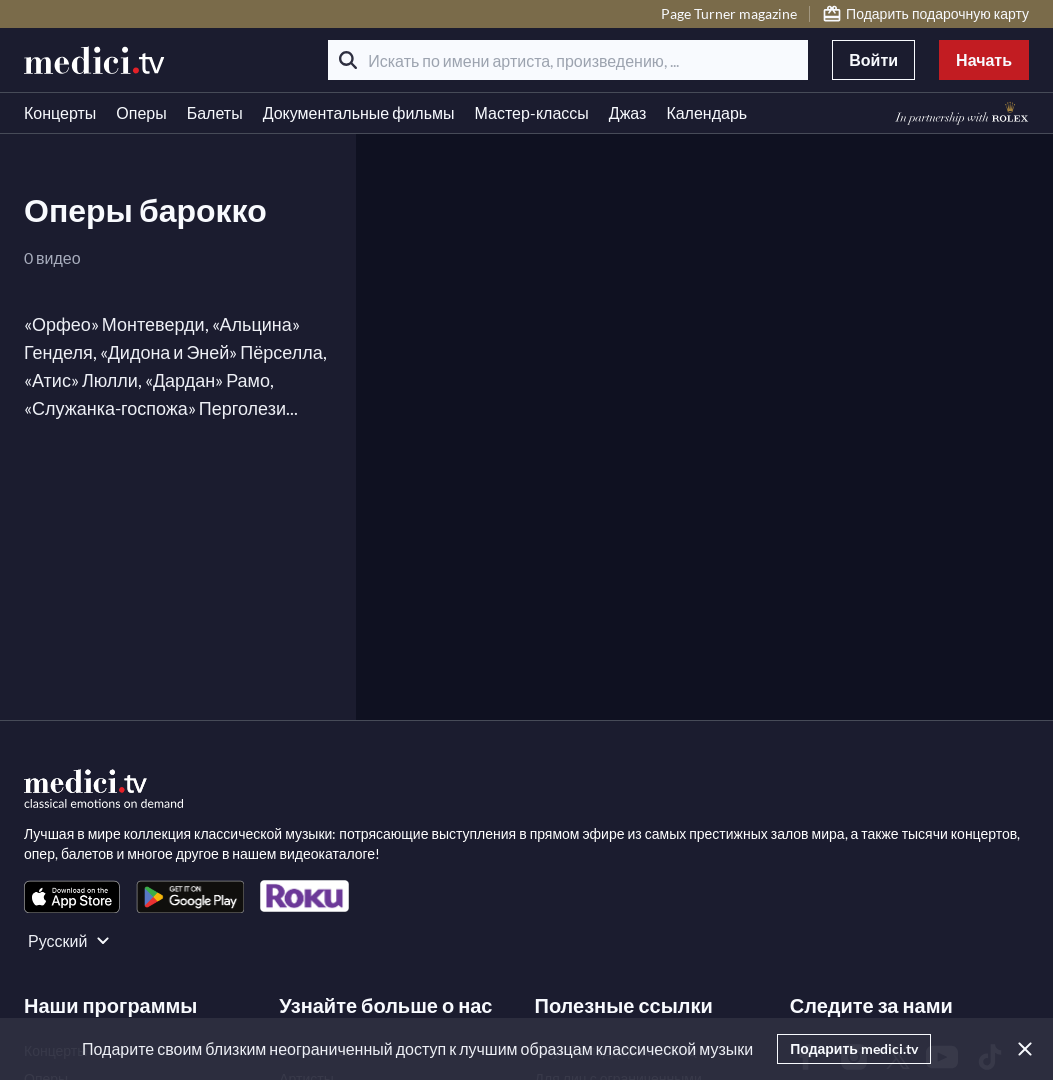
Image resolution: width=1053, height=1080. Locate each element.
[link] (72, 896)
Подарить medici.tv (854, 1048)
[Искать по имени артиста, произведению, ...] (568, 60)
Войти (873, 59)
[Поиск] (348, 60)
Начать (984, 59)
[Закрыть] (1021, 1049)
